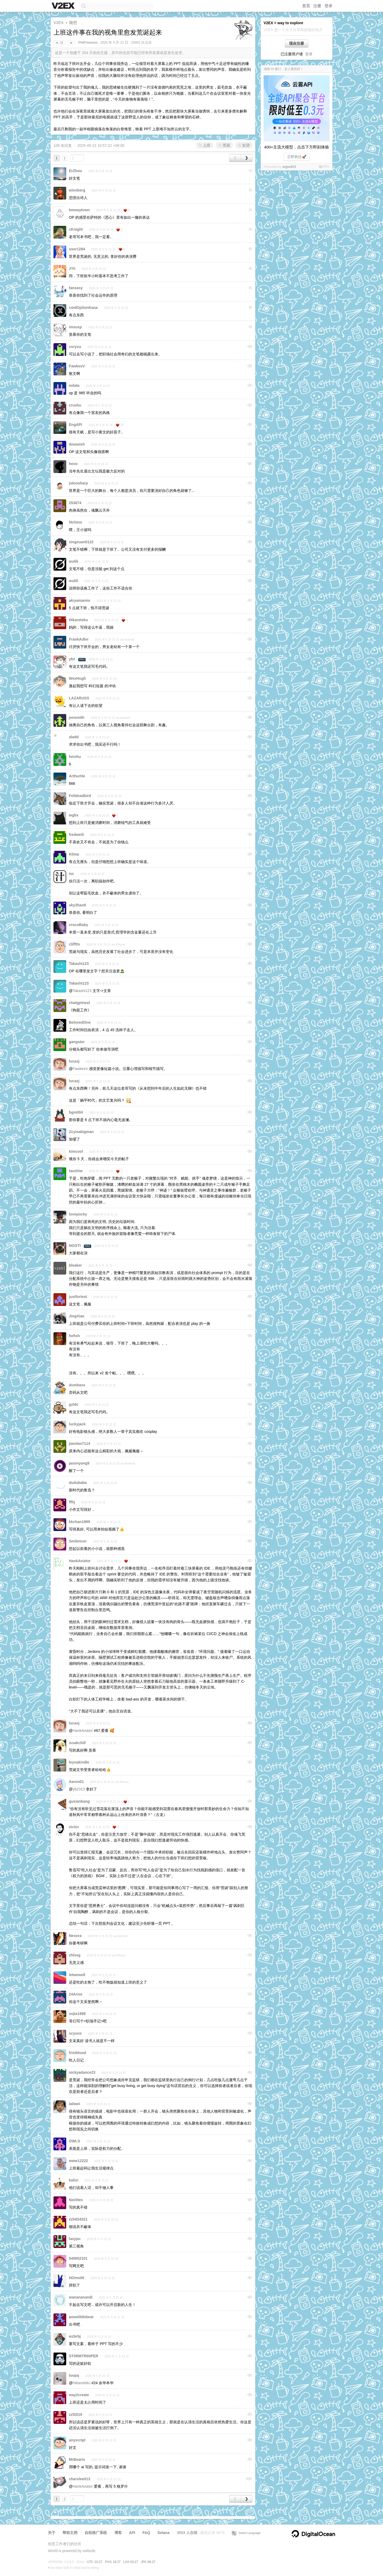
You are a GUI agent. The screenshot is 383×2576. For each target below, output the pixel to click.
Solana (163, 2533)
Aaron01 (76, 1781)
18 (59, 42)
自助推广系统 (96, 2533)
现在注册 (296, 43)
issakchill (77, 1743)
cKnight (76, 229)
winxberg (77, 190)
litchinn (75, 522)
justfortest (78, 1297)
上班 (204, 145)
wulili (73, 561)
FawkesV (77, 366)
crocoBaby (78, 925)
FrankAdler (79, 639)
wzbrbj (75, 2336)
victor (74, 1827)
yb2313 (79, 1789)
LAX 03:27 (130, 2562)
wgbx (73, 815)
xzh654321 (78, 2219)
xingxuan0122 (81, 542)
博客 (118, 2533)
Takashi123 (79, 963)
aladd (74, 737)
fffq (72, 1502)
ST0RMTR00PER (83, 2356)
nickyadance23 (82, 2072)
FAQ (146, 2533)
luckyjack (77, 1424)
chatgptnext (79, 1003)
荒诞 (224, 145)
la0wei (74, 2104)
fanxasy (76, 288)
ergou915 (289, 167)
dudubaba (78, 1482)
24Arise (75, 1994)
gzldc (73, 1404)
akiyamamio (79, 600)
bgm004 (76, 1112)
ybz (72, 659)
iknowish (77, 444)
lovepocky (78, 1214)
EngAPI (75, 424)
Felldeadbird (80, 796)
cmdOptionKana (83, 307)
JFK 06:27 (148, 2562)
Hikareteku (78, 620)
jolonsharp (78, 483)
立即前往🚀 (296, 157)
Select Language (246, 2532)
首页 (306, 5)
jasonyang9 (79, 1463)
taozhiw (75, 1171)
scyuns (75, 2033)
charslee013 (79, 2479)
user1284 (77, 249)
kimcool (76, 1151)
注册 (317, 5)
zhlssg (75, 1955)
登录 (328, 5)
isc (71, 874)
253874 (75, 503)
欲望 (244, 145)
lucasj (74, 1061)
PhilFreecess (88, 42)
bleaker (75, 1265)
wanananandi (81, 2297)
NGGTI (75, 1245)
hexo (73, 464)
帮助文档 (70, 2533)
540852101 (78, 2258)
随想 (73, 22)
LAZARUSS (79, 698)
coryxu (75, 347)
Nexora (75, 1936)
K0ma (74, 854)
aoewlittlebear (81, 2317)
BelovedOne (80, 1022)
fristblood (77, 2053)
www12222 (78, 2161)
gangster (77, 1042)
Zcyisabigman (81, 1132)
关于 (51, 2533)
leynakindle (79, 1762)
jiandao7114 (79, 1443)
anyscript (77, 2440)
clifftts (74, 944)
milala (74, 385)
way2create (79, 2395)
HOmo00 (76, 2278)
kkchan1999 (79, 1522)
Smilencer (78, 1541)
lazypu (75, 2239)
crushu (75, 405)
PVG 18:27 (113, 2562)
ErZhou (75, 171)
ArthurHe (77, 776)
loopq (74, 2375)
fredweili (76, 834)
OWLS (74, 2141)
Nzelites (76, 2200)
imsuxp (75, 327)
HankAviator (80, 1561)
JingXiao (76, 1316)
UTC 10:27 (94, 2562)
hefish (74, 1336)
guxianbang (79, 1801)
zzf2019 (75, 2414)
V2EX (58, 22)
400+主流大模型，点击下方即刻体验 (296, 147)
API (132, 2533)
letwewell (77, 1975)
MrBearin (77, 2459)
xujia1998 (77, 2013)
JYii (72, 268)
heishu (75, 756)
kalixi (73, 2180)
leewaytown (79, 210)
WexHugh (77, 678)
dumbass (77, 1385)
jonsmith (76, 717)
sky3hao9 (77, 905)
